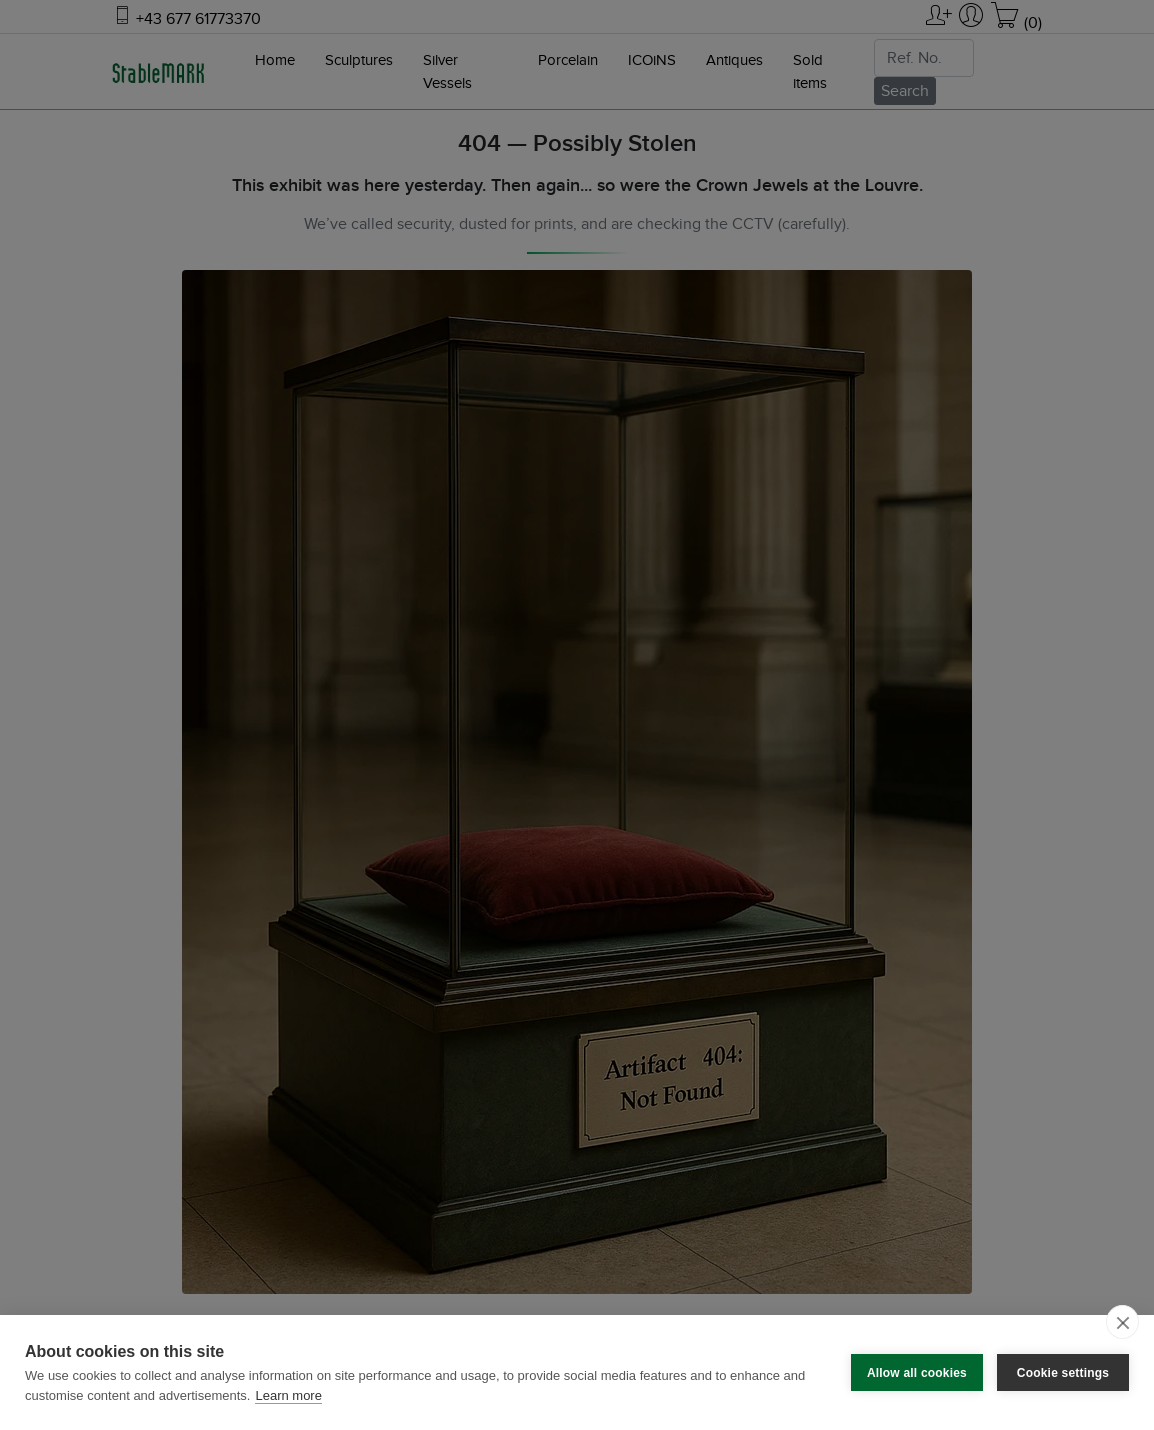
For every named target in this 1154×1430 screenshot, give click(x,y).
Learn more (288, 1395)
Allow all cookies (917, 1373)
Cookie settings (1063, 1373)
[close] (1122, 1322)
